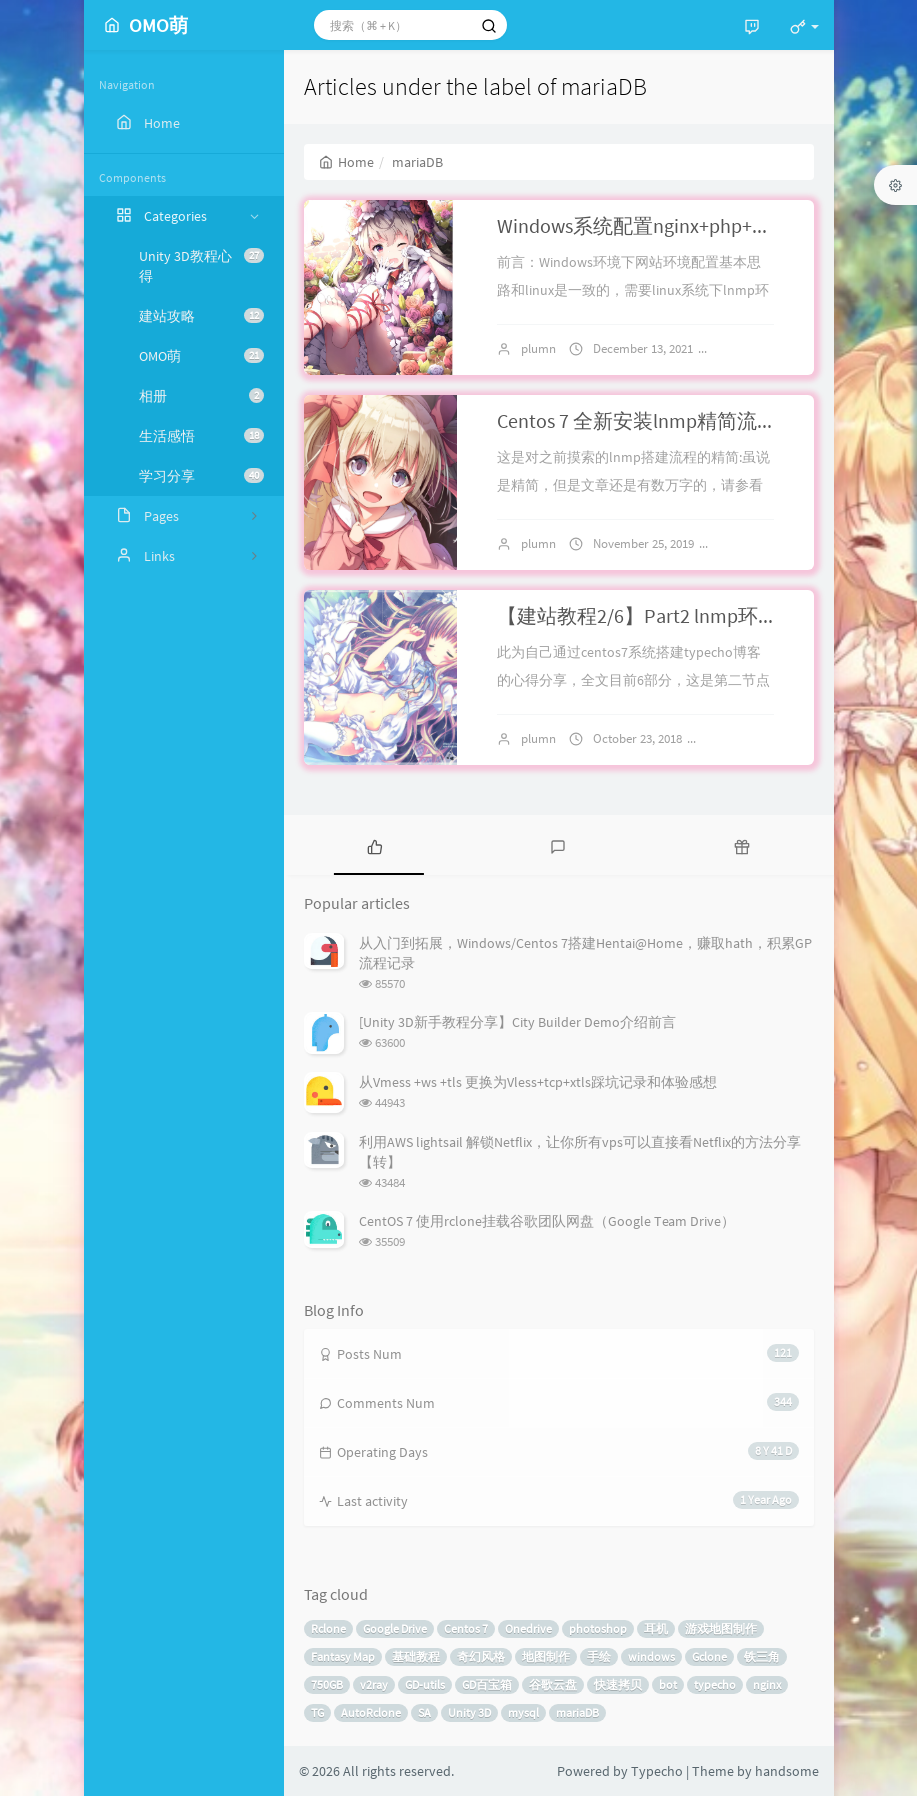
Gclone (709, 1656)
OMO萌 (201, 356)
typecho (715, 1684)
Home (346, 162)
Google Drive (395, 1628)
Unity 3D (469, 1712)
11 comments (752, 738)
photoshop (598, 1628)
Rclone (328, 1628)
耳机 (656, 1628)
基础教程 (416, 1656)
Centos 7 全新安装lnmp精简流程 (637, 420)
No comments (766, 348)
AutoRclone (371, 1712)
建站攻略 (201, 316)
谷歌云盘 (553, 1684)
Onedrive (528, 1628)
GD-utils (425, 1684)
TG (317, 1712)
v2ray (374, 1684)
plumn (538, 348)
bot (668, 1684)
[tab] (375, 845)
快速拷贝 (618, 1684)
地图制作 (546, 1656)
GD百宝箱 (487, 1684)
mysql (523, 1712)
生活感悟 (201, 436)
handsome (787, 1771)
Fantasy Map (343, 1656)
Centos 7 (466, 1628)
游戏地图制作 (721, 1628)
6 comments (761, 543)
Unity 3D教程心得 (201, 266)
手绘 (599, 1656)
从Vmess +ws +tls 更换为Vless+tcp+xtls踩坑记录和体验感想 (538, 1082)
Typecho (657, 1771)
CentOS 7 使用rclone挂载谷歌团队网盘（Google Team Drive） (547, 1221)
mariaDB (577, 1712)
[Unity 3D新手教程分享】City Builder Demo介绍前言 (517, 1022)
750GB (327, 1684)
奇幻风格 (481, 1656)
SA (424, 1712)
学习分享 (201, 476)
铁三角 (762, 1656)
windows (651, 1656)
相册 (201, 396)
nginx (767, 1684)
